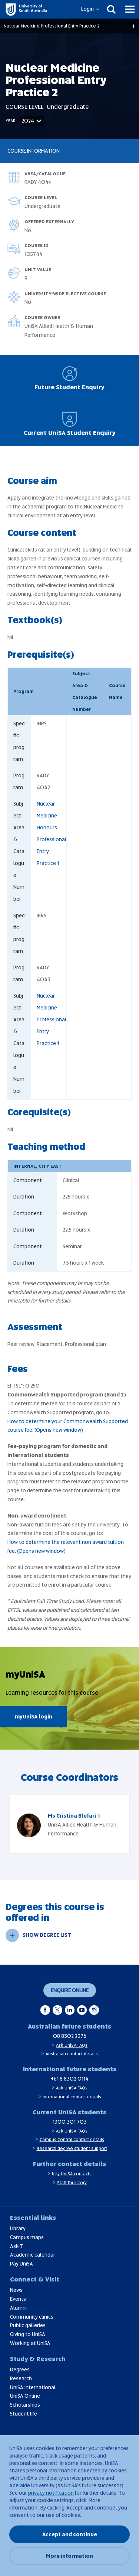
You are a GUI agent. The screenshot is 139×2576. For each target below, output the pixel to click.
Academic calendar (32, 2254)
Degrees (20, 2369)
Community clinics (31, 2316)
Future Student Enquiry (69, 378)
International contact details (72, 2097)
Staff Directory (72, 2183)
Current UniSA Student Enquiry (70, 423)
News (16, 2290)
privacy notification (51, 2492)
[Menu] (130, 9)
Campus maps (27, 2237)
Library (18, 2228)
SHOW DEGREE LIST (38, 1935)
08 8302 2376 (69, 2036)
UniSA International (33, 2387)
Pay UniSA (21, 2263)
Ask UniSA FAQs (71, 2045)
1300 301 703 (70, 2121)
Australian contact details (72, 2054)
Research (21, 2378)
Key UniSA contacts (72, 2174)
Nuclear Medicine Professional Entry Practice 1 (51, 1019)
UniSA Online (25, 2396)
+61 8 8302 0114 (70, 2078)
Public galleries (28, 2325)
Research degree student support (72, 2148)
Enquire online (70, 1990)
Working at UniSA (30, 2343)
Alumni (18, 2308)
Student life (23, 2413)
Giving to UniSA (27, 2334)
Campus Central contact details (72, 2140)
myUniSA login (33, 1716)
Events (18, 2299)
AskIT (16, 2246)
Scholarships (25, 2404)
